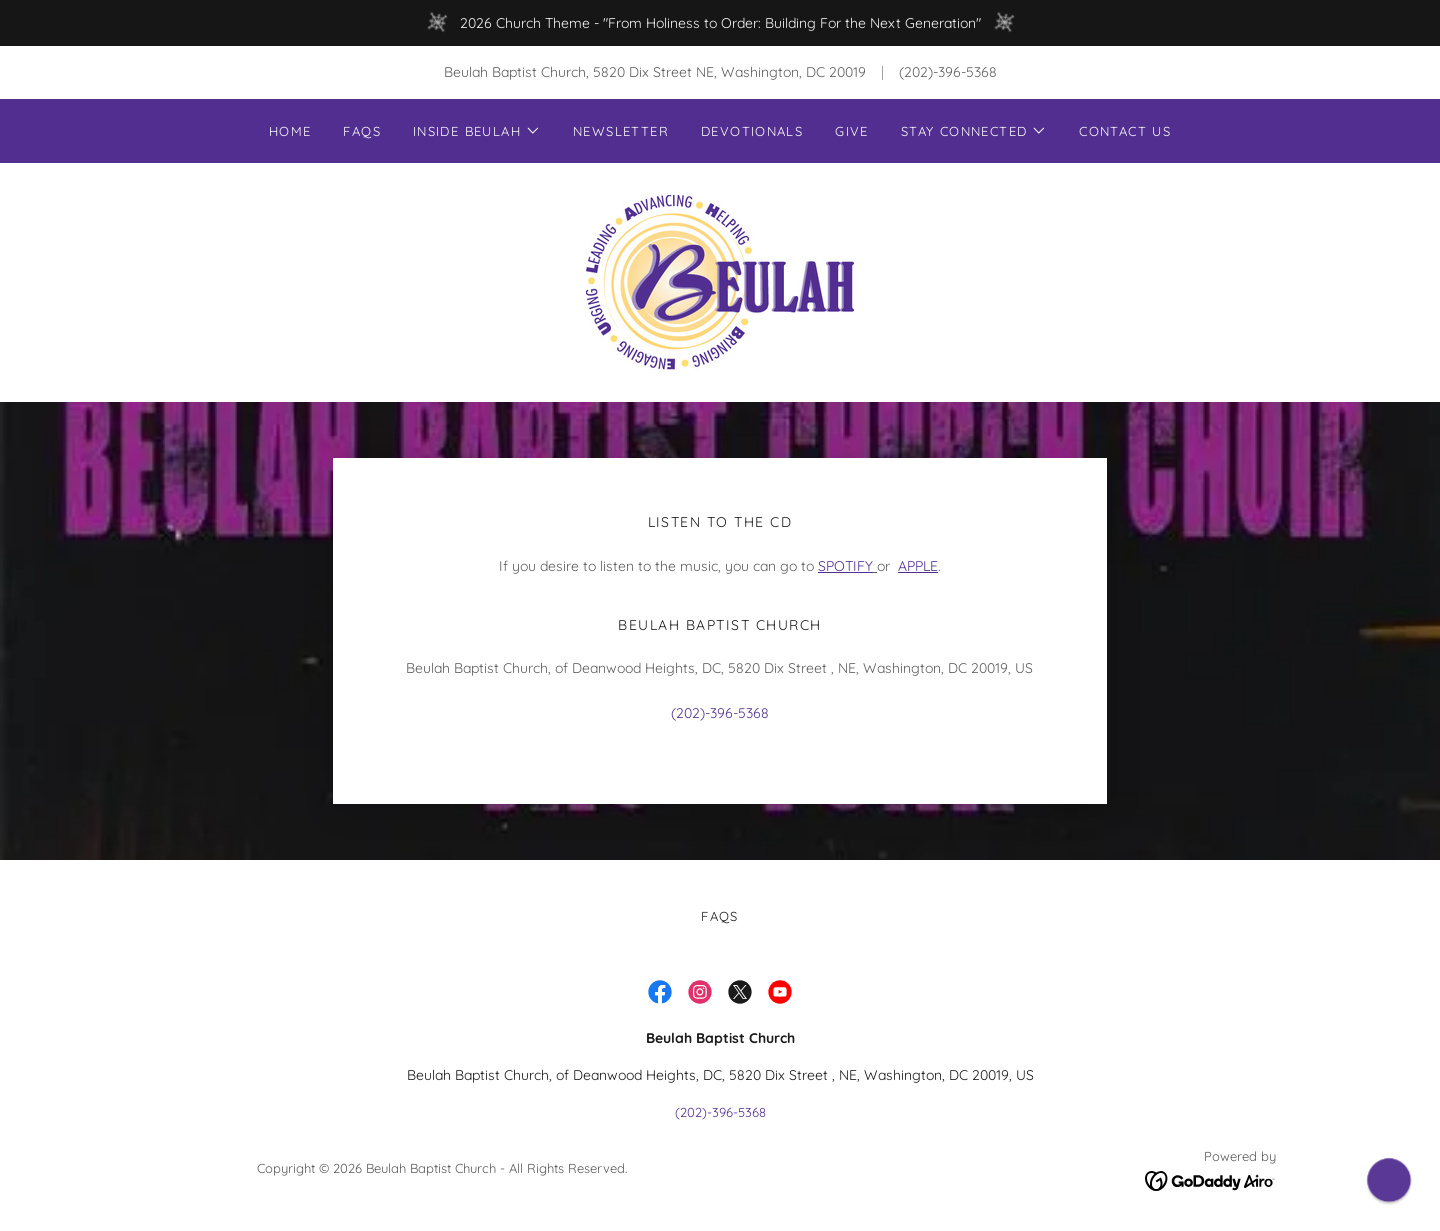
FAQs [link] (362, 131)
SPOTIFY (845, 566)
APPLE (918, 566)
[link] (720, 281)
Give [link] (852, 131)
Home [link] (290, 131)
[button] (477, 131)
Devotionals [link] (752, 131)
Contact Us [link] (1125, 131)
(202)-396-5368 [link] (948, 72)
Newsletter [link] (621, 131)
